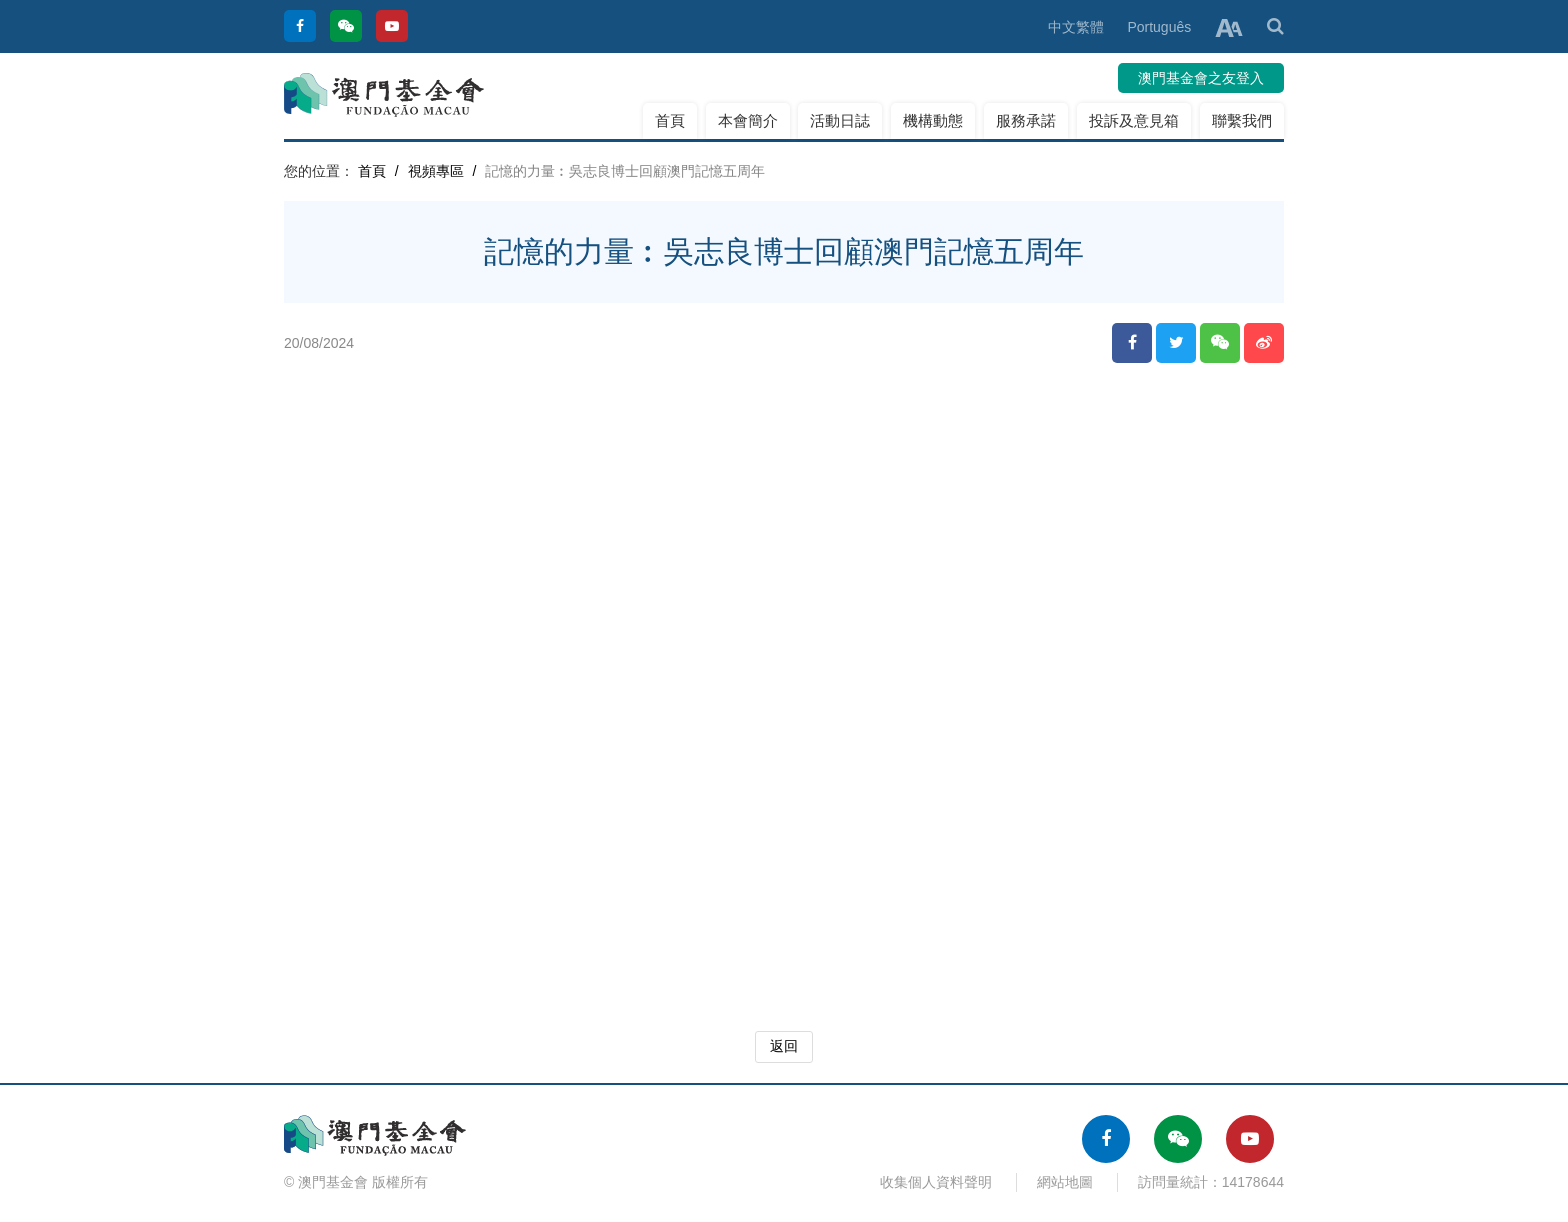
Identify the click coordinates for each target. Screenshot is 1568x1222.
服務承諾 (1026, 120)
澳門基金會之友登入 (1201, 78)
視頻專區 (436, 171)
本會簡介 (748, 120)
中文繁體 (1076, 27)
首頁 (670, 120)
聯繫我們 (1242, 120)
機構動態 (933, 120)
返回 (784, 1046)
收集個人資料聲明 (936, 1182)
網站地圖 (1065, 1182)
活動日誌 (840, 120)
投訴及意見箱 (1134, 120)
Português (1159, 27)
